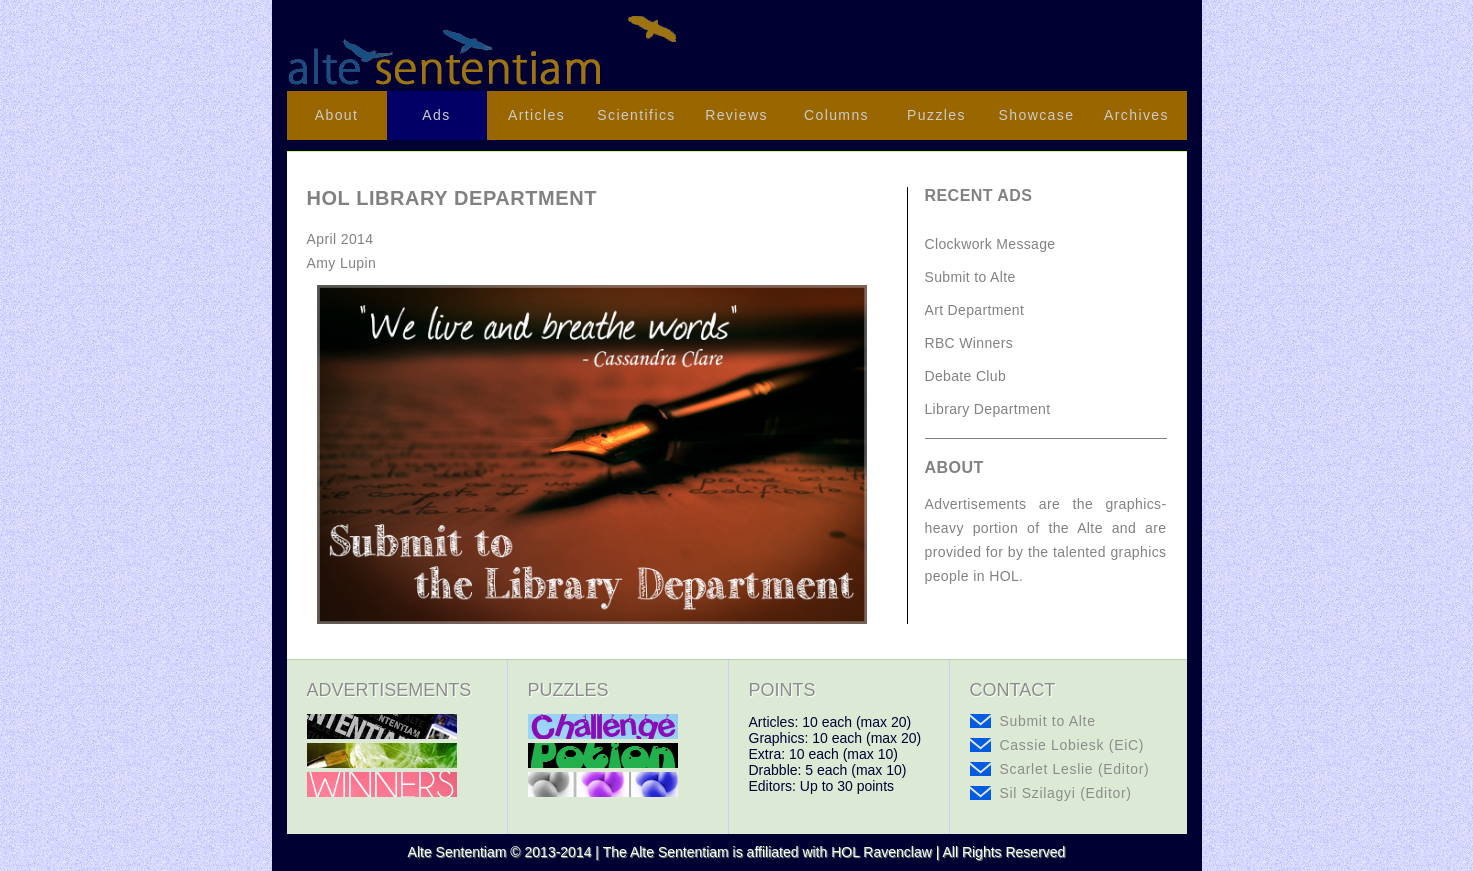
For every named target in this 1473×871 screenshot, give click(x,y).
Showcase (1037, 115)
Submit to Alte (970, 277)
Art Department (975, 310)
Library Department (988, 409)
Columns (836, 115)
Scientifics (636, 115)
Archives (1136, 115)
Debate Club (966, 376)
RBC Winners (969, 343)
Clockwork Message (990, 244)
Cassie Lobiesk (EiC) (1072, 745)
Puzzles (936, 115)
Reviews (736, 115)
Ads (436, 115)
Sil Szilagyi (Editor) (1066, 793)
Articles (536, 115)
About (337, 115)
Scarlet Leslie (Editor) (1075, 769)
